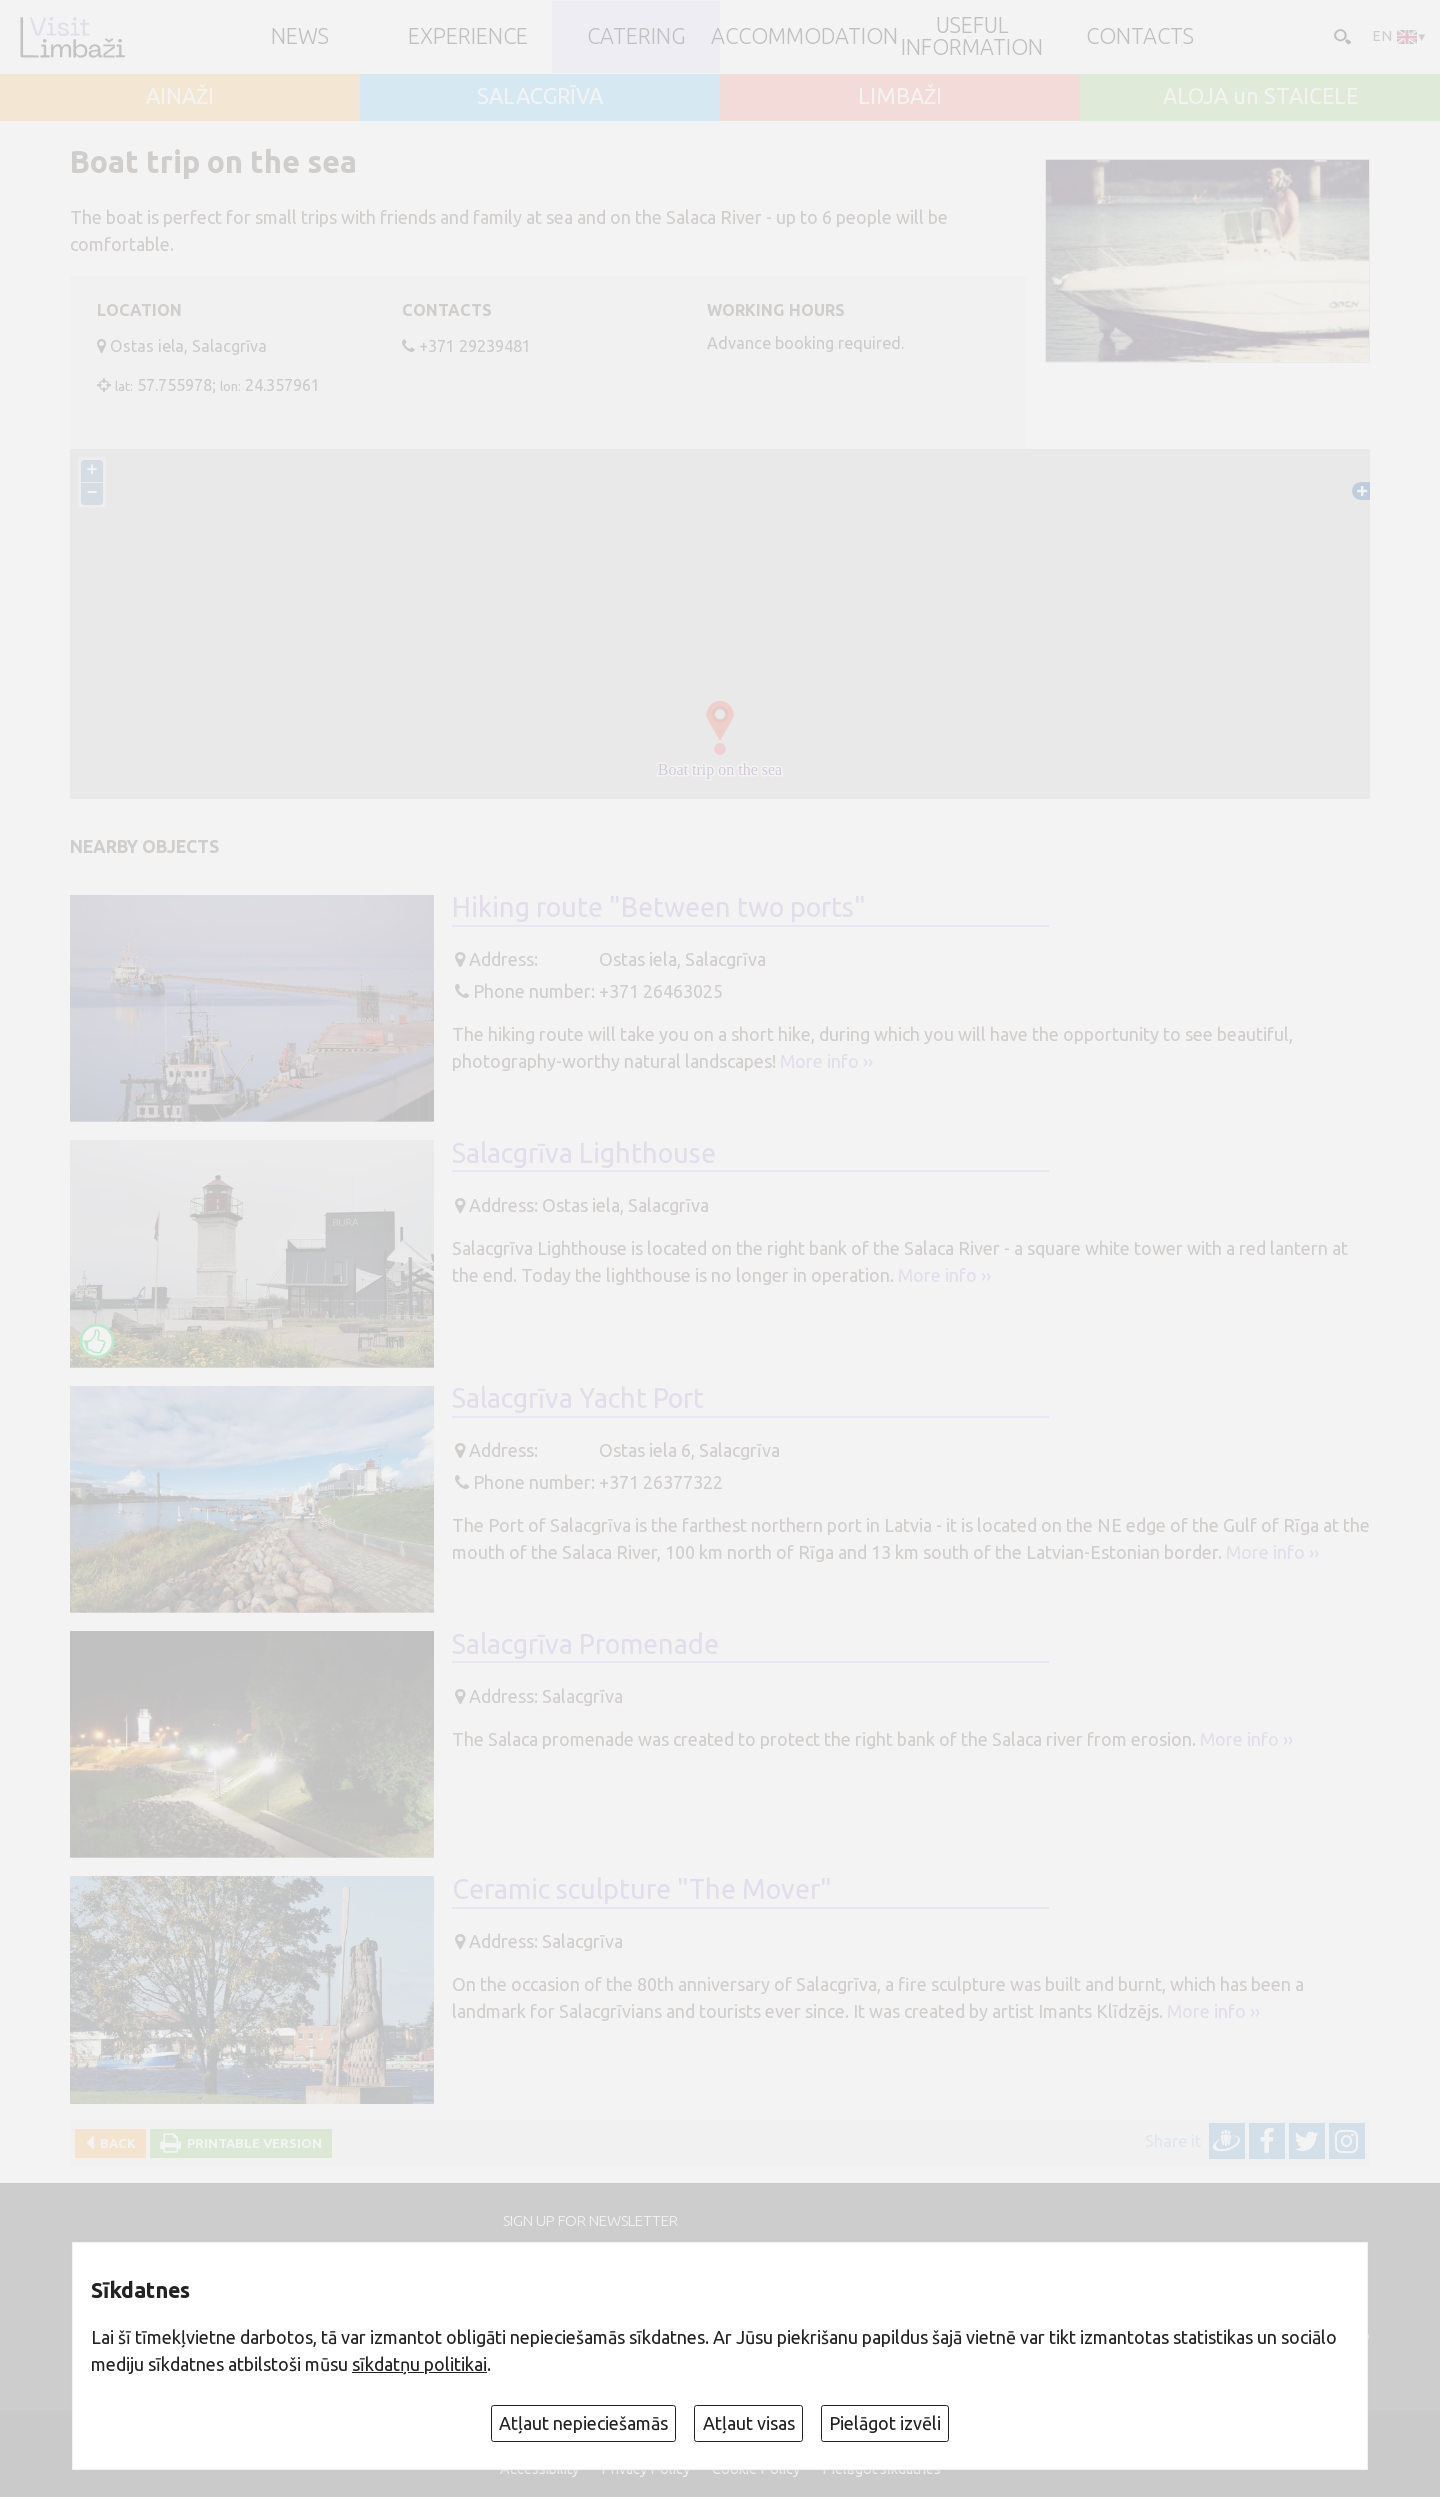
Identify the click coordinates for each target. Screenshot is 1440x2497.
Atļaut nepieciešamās (583, 2423)
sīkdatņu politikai (419, 2364)
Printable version (251, 2143)
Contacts (1140, 37)
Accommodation (804, 37)
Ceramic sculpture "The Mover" (642, 1889)
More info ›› (826, 1061)
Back (115, 2143)
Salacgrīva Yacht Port (578, 1398)
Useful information (972, 36)
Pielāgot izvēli (885, 2423)
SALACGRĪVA (540, 97)
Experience (468, 37)
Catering (636, 37)
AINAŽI (180, 97)
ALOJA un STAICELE (1260, 97)
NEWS (300, 37)
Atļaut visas (749, 2423)
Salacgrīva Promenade (585, 1644)
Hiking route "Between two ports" (659, 907)
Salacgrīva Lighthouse (584, 1153)
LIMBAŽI (900, 97)
